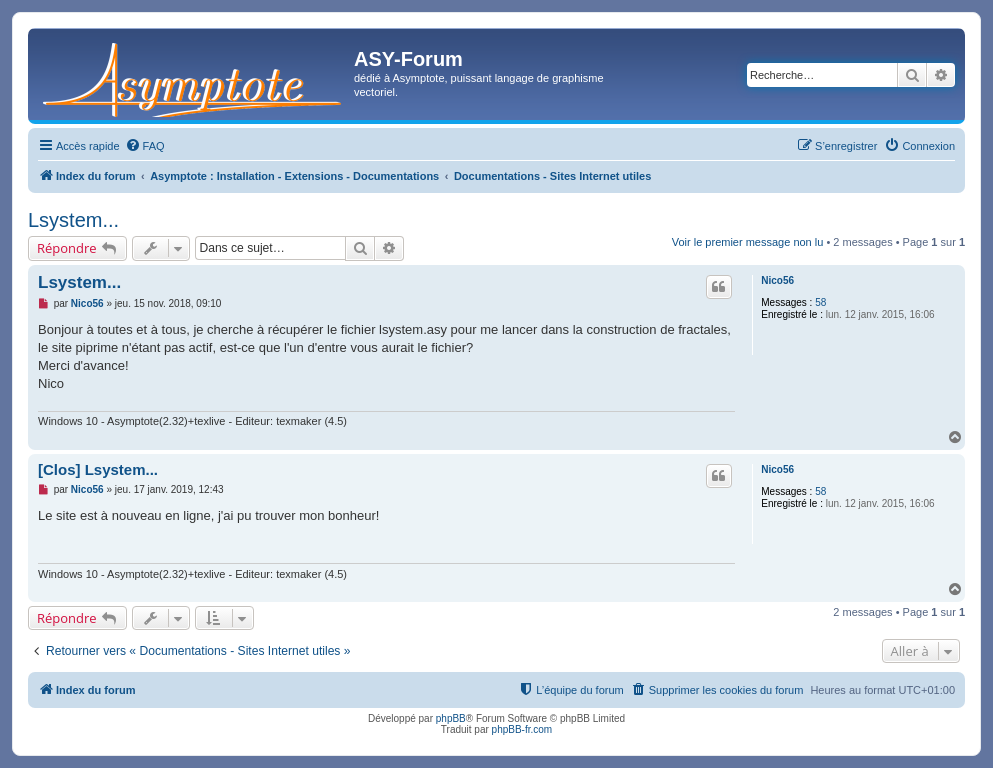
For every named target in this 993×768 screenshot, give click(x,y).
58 (820, 302)
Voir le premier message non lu (748, 242)
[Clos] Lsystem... (98, 469)
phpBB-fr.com (522, 729)
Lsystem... (73, 220)
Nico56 (777, 280)
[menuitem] (145, 146)
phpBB (451, 718)
